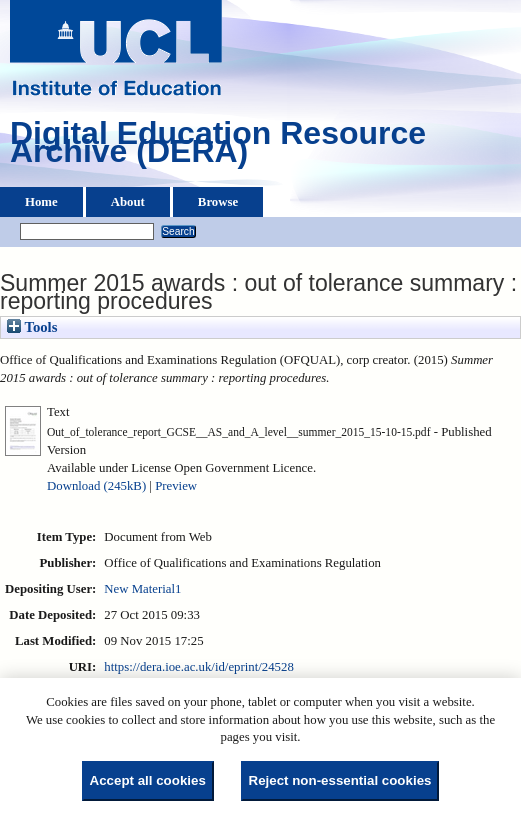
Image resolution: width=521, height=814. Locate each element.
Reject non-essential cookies (340, 780)
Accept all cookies (148, 780)
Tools (32, 327)
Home (41, 202)
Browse (218, 202)
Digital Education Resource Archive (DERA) (218, 147)
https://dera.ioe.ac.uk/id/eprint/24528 (198, 667)
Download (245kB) (96, 486)
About (128, 202)
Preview (176, 486)
